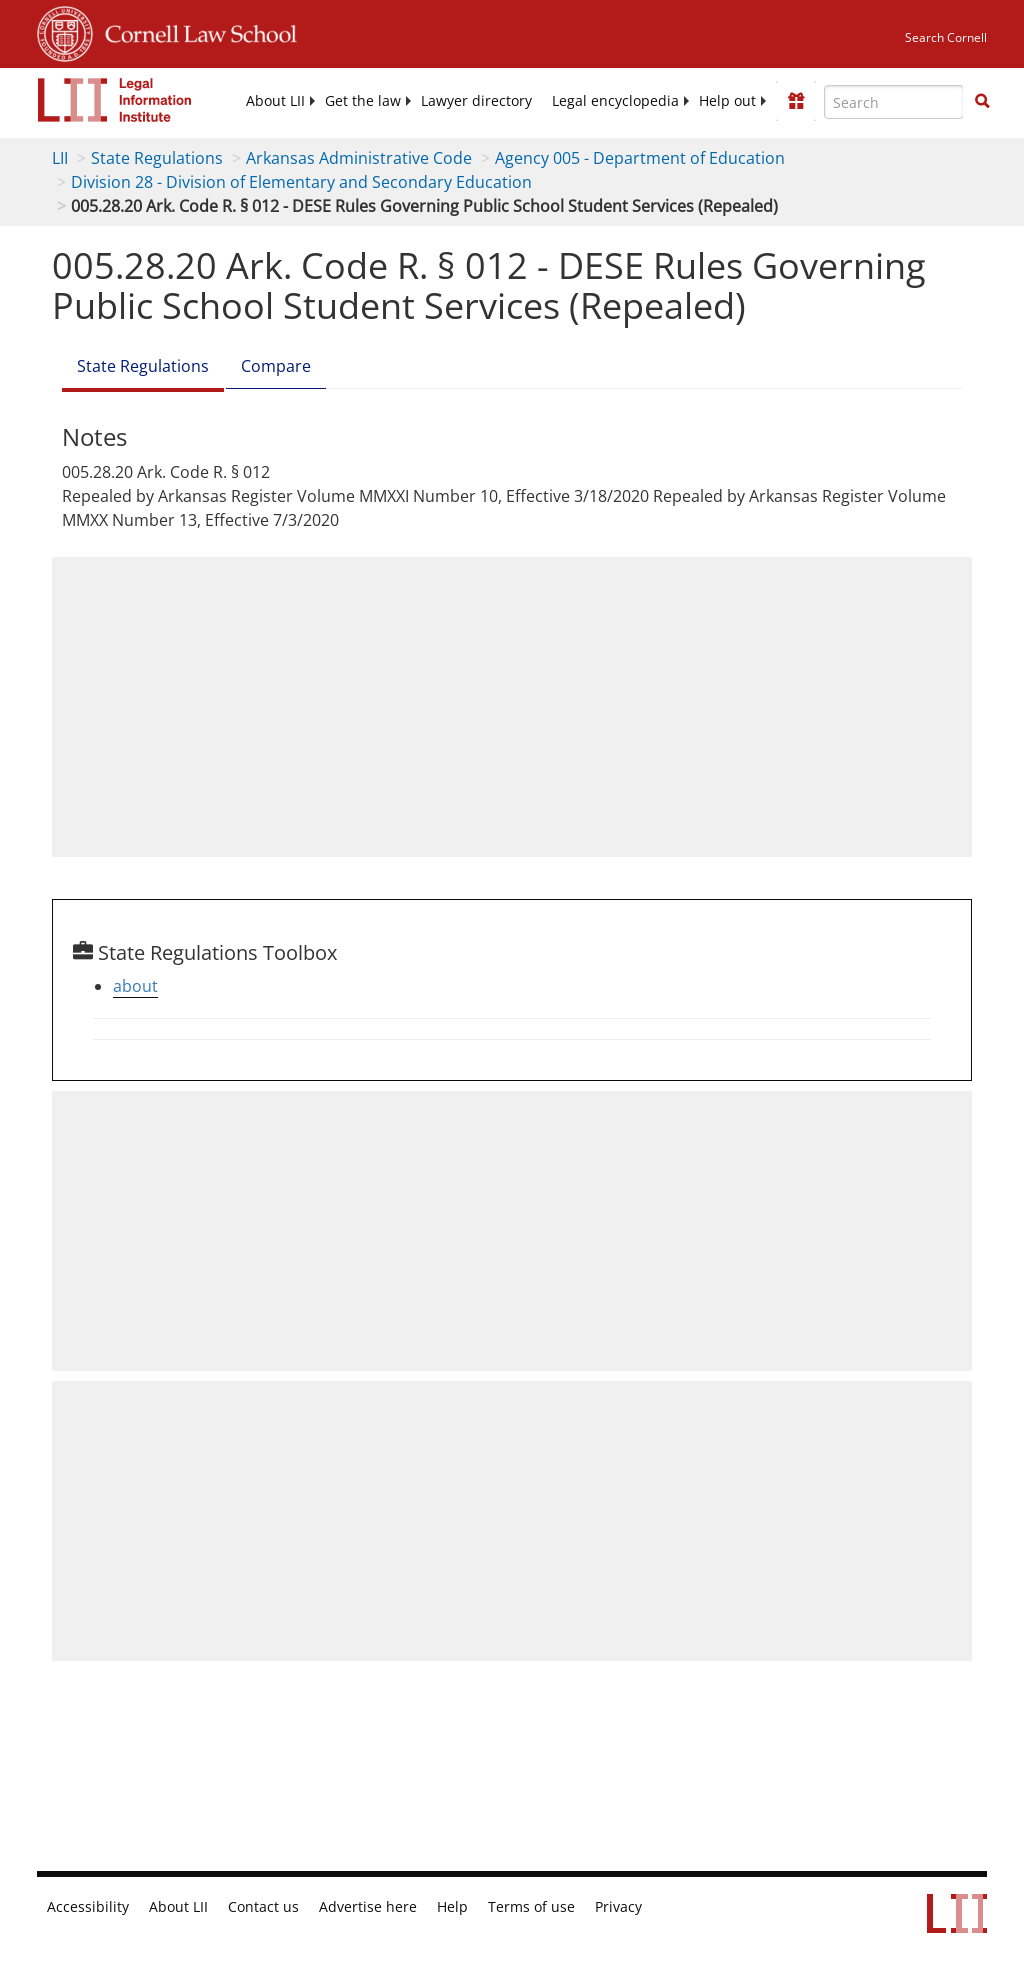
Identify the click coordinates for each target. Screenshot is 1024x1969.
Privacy (589, 1907)
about (135, 986)
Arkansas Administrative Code (356, 158)
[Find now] (982, 102)
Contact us (252, 1907)
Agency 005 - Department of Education (634, 158)
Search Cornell (946, 37)
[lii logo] (115, 100)
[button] (982, 101)
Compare (272, 366)
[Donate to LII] (796, 101)
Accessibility (84, 1907)
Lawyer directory (491, 101)
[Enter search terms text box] (894, 102)
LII (60, 158)
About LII (299, 101)
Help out (729, 101)
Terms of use (506, 1907)
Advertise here (350, 1907)
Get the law (383, 101)
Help (431, 1907)
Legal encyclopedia (623, 101)
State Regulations (157, 158)
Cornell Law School (195, 31)
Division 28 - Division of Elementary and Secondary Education (298, 182)
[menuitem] (299, 101)
